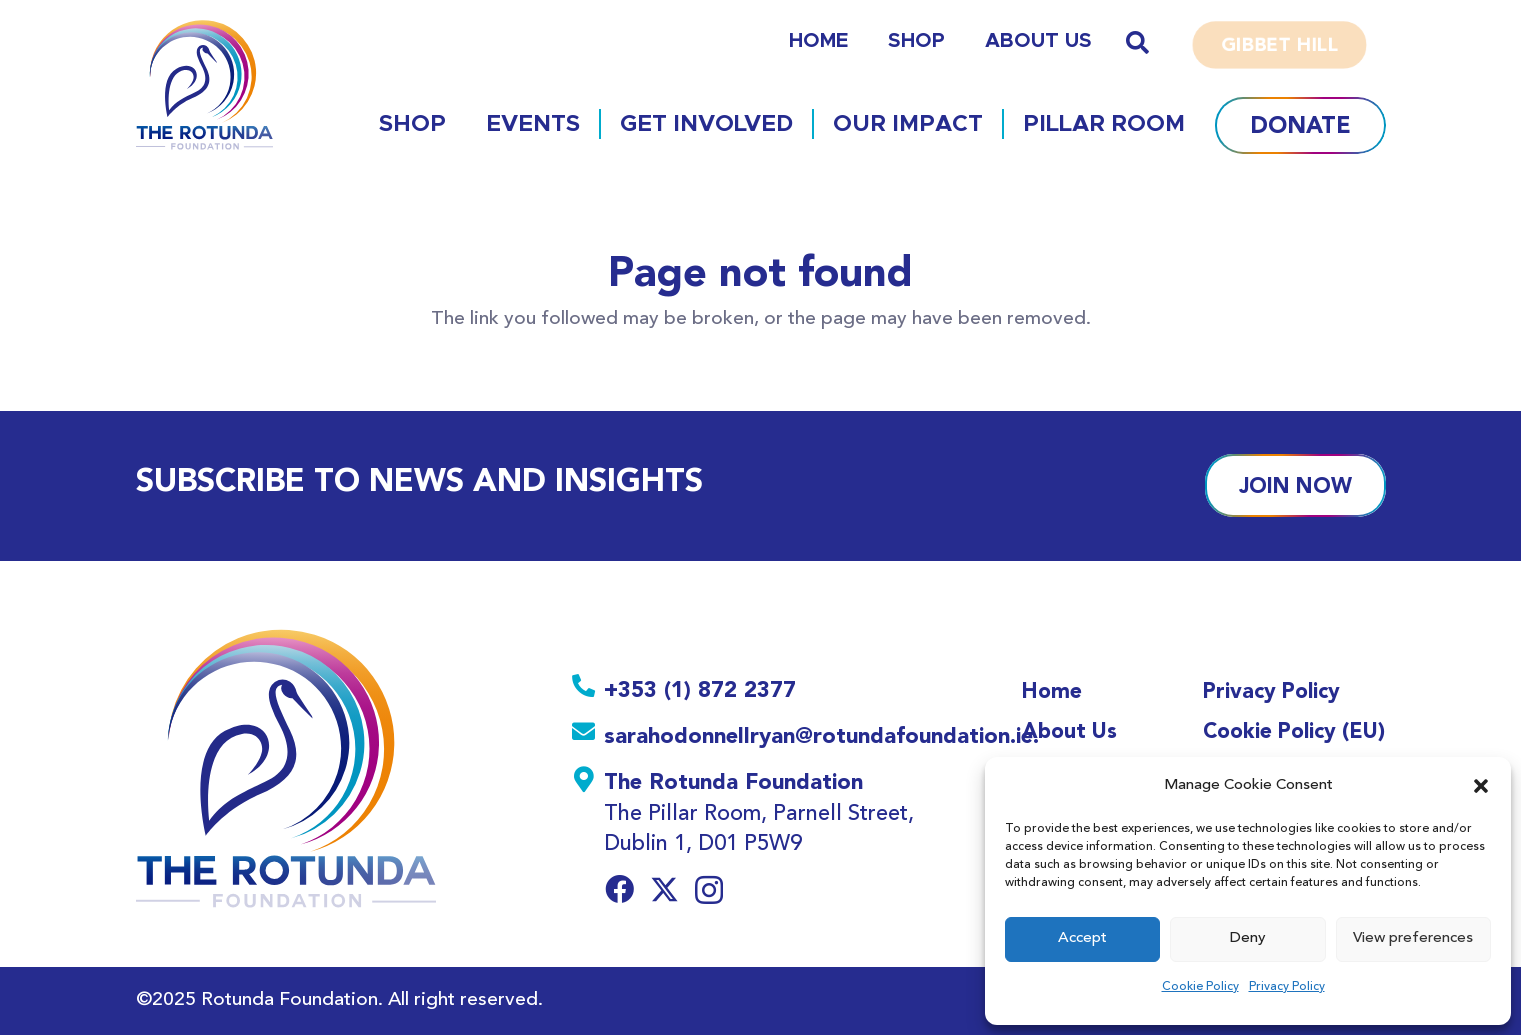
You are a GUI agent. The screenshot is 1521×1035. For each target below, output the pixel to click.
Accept (1082, 938)
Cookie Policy (1200, 987)
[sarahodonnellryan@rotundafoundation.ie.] (587, 735)
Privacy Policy (1287, 987)
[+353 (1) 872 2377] (587, 689)
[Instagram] (709, 891)
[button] (1481, 786)
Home (1052, 690)
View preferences (1413, 938)
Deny (1248, 938)
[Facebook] (619, 889)
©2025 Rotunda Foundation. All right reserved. (339, 1000)
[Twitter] (664, 890)
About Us (1069, 730)
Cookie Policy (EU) (1294, 730)
